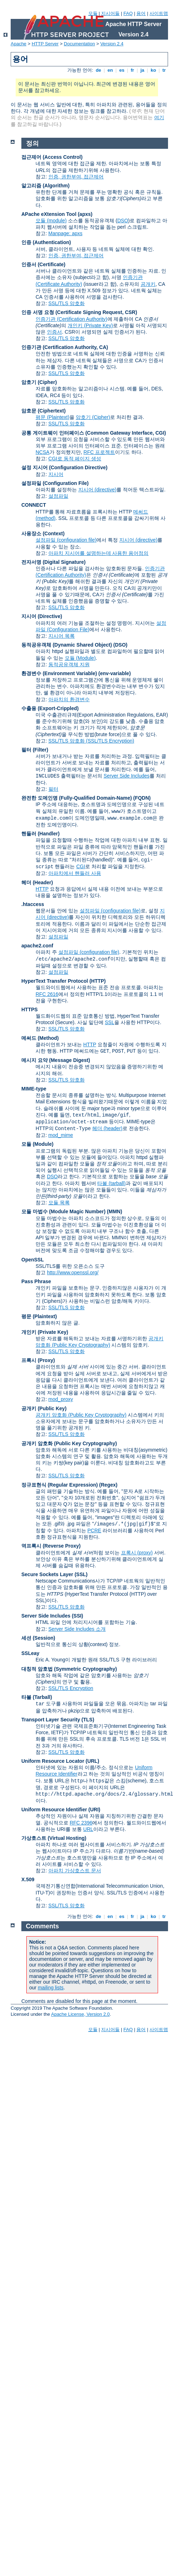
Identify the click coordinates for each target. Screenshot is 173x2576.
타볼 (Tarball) (36, 1697)
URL (88, 1829)
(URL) (92, 1761)
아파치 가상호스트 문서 (74, 1870)
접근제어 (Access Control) (52, 157)
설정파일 (58, 496)
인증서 (54, 332)
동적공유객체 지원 (69, 664)
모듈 (93, 13)
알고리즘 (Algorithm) (45, 185)
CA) (103, 347)
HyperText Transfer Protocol (54, 981)
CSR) (131, 312)
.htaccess (32, 904)
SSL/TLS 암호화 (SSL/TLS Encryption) (91, 741)
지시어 (55, 474)
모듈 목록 (59, 1202)
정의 (32, 143)
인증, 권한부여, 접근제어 (76, 176)
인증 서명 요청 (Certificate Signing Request (71, 312)
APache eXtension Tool (49, 214)
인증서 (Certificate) (43, 264)
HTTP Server (45, 43)
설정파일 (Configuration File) (55, 483)
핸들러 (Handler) (40, 833)
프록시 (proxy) (137, 1552)
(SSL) (81, 1574)
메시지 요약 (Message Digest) (55, 1060)
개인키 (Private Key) (90, 325)
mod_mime (60, 1135)
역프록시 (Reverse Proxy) (51, 1546)
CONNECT (33, 505)
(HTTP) (97, 981)
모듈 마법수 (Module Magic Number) (63, 1211)
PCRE (94, 1530)
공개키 (148, 284)
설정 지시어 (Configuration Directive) (64, 467)
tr (164, 70)
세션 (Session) (38, 1638)
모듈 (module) (51, 220)
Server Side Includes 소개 (77, 1629)
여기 (159, 117)
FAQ (128, 13)
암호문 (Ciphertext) (43, 411)
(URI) (94, 1809)
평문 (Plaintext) (52, 417)
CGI (80, 866)
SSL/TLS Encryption (70, 1688)
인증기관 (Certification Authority (58, 347)
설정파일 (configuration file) (66, 540)
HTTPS (29, 1009)
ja (142, 70)
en (110, 70)
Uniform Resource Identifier (54, 1809)
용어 (141, 13)
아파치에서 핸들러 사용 (74, 873)
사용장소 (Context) (42, 533)
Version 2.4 (112, 43)
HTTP (42, 889)
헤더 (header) (107, 1128)
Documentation (79, 43)
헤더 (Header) (37, 882)
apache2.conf (37, 945)
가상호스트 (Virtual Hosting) (53, 1838)
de (98, 70)
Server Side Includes (127, 776)
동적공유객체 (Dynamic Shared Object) (66, 645)
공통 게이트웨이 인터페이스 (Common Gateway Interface (87, 433)
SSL (109, 1022)
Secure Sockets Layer (47, 1574)
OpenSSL (32, 1259)
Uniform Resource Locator (52, 1761)
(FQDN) (142, 798)
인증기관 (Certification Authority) (72, 319)
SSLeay (30, 1653)
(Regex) (108, 1485)
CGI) (161, 433)
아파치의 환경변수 (69, 699)
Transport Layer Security (50, 1719)
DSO (122, 220)
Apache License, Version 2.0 (80, 2014)
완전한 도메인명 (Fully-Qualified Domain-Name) (76, 798)
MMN (114, 1211)
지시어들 (110, 13)
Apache (18, 43)
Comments (42, 1926)
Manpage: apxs (65, 233)
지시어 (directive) (97, 489)
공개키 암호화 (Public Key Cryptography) (81, 1415)
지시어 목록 (61, 636)
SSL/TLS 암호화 (66, 303)
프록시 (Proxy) (38, 1360)
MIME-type (33, 1089)
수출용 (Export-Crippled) (50, 708)
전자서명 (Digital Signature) (53, 562)
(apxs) (85, 214)
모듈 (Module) (80, 658)
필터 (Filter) (34, 750)
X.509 (28, 1879)
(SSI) (77, 1616)
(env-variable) (114, 673)
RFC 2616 (47, 994)
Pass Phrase (36, 1281)
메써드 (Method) (40, 1038)
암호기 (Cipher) (39, 382)
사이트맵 (159, 13)
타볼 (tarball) (111, 1183)
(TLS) (88, 1719)
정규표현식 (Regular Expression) (59, 1485)
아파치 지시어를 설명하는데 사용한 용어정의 (98, 553)
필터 (53, 789)
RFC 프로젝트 (99, 452)
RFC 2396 (81, 1823)
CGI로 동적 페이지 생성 (74, 458)
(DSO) (120, 645)
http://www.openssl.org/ (73, 1272)
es (122, 70)
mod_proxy (60, 1399)
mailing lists (50, 1987)
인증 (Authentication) (46, 242)
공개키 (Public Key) (44, 1408)
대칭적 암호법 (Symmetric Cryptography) (69, 1669)
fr (133, 70)
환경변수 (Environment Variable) (59, 673)
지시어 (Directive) (41, 616)
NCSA (42, 452)
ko (153, 70)
